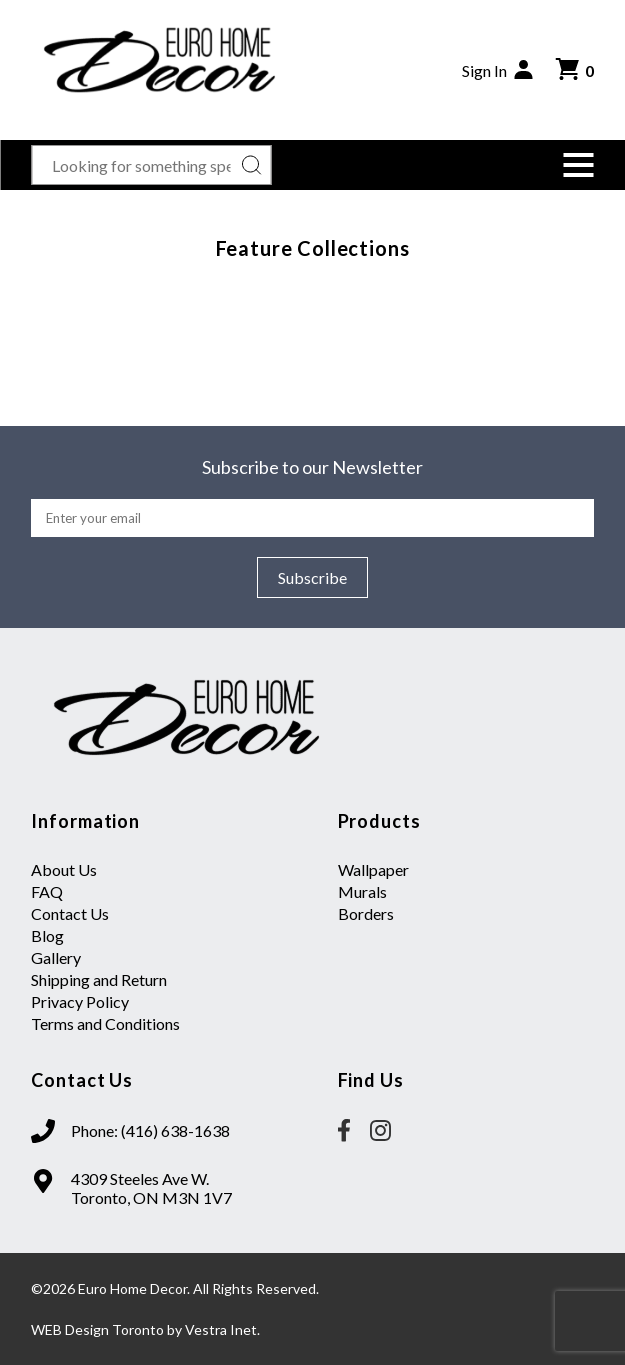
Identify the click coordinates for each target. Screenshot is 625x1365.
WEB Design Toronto (97, 1329)
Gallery (56, 957)
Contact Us (70, 913)
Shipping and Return (99, 979)
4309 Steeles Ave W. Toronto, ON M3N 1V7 (151, 1188)
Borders (366, 913)
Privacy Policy (80, 1001)
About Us (64, 869)
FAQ (47, 891)
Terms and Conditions (105, 1023)
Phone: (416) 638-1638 (150, 1130)
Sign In (499, 70)
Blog (47, 935)
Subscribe (312, 577)
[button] (578, 165)
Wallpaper (373, 869)
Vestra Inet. (222, 1329)
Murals (362, 891)
